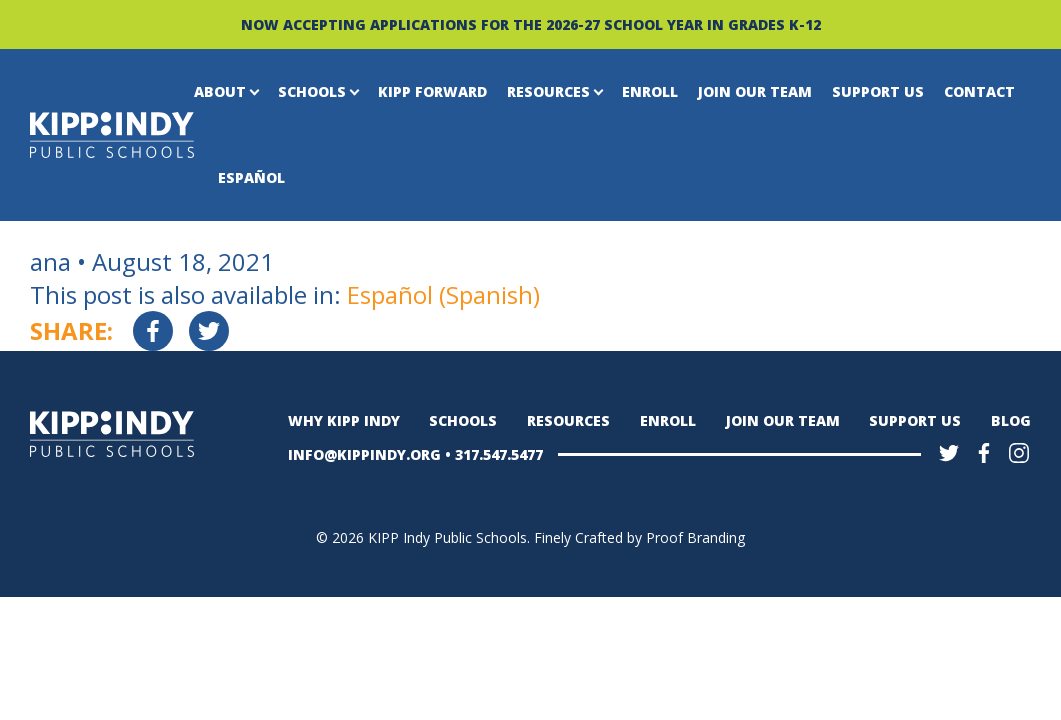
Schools (312, 91)
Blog (1011, 420)
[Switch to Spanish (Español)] (443, 295)
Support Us (878, 91)
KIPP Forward (432, 91)
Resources (548, 91)
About (220, 91)
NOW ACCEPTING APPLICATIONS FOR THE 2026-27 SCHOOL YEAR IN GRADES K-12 (531, 24)
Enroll (650, 91)
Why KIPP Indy (344, 420)
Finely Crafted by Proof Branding (639, 537)
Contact (979, 91)
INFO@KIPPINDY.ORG (364, 454)
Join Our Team (755, 91)
